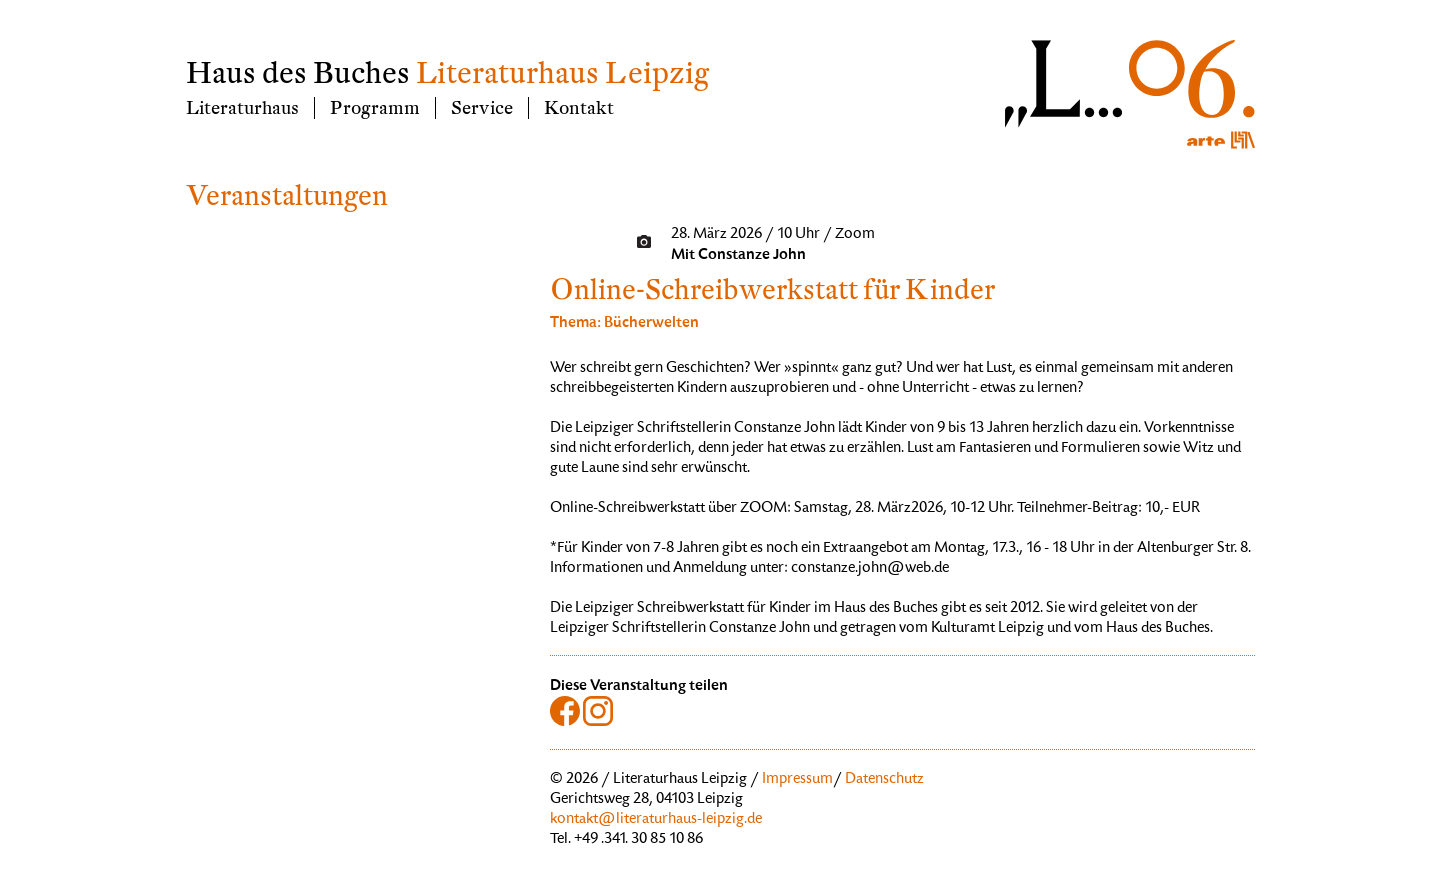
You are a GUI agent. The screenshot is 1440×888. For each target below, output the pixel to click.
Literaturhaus (242, 108)
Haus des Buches (298, 73)
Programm (375, 108)
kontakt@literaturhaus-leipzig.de (656, 820)
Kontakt (579, 108)
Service (482, 108)
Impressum (797, 780)
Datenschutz (884, 780)
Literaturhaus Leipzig (562, 73)
